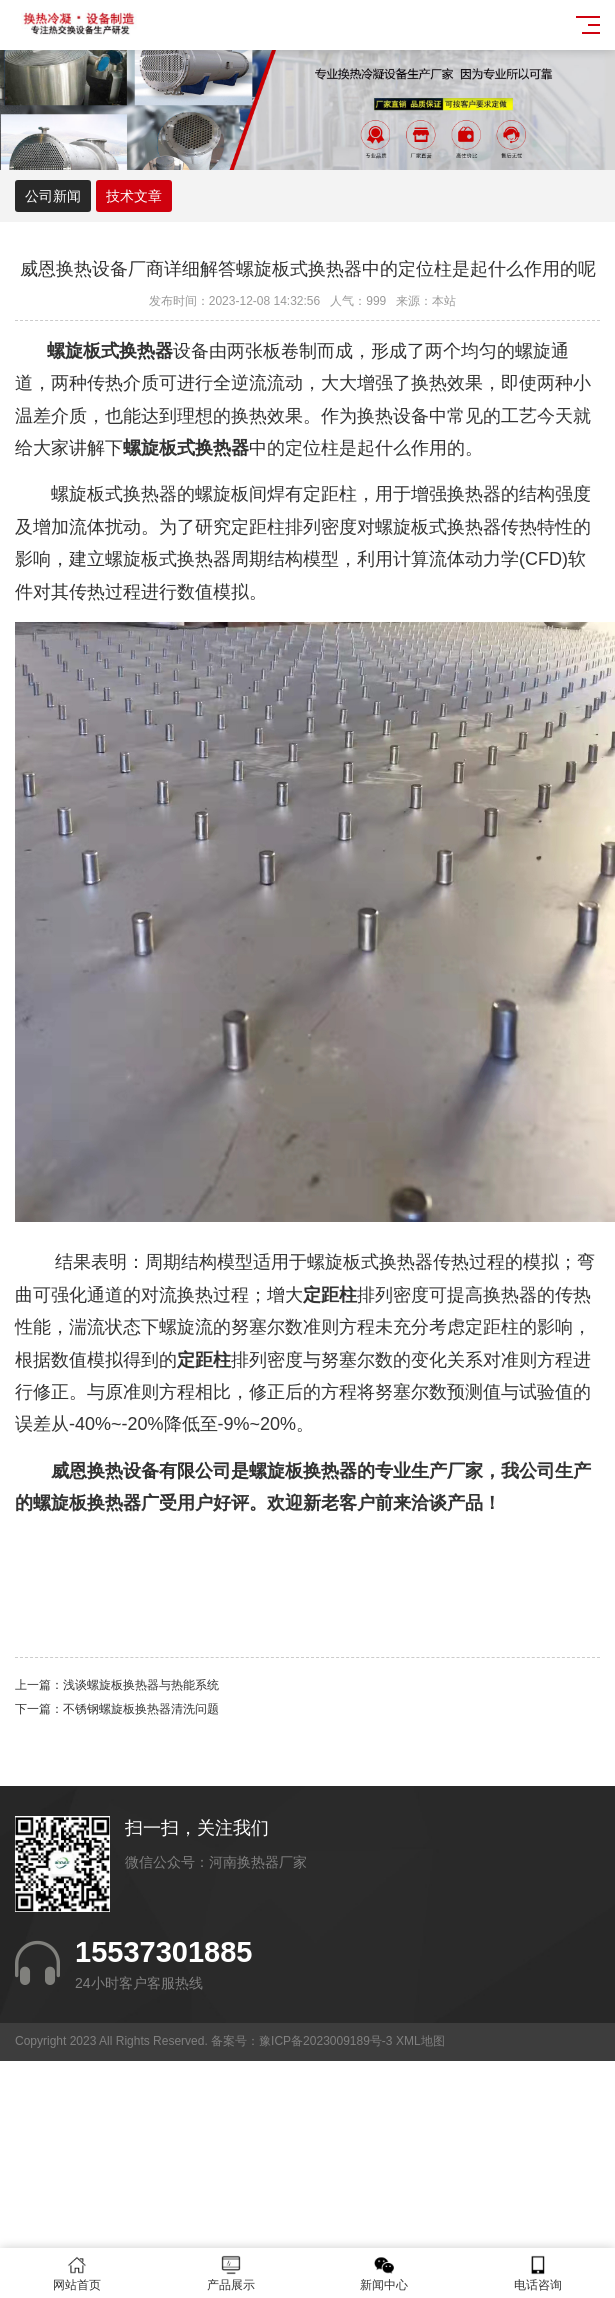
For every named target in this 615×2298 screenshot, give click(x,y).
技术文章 (134, 196)
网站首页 (77, 2273)
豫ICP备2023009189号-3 (325, 2041)
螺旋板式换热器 (168, 559)
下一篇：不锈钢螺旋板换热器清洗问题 (117, 1709)
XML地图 (420, 2041)
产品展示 (231, 2273)
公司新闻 (53, 196)
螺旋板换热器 (87, 1503)
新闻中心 (385, 2273)
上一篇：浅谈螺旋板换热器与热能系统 (117, 1685)
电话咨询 (538, 2273)
